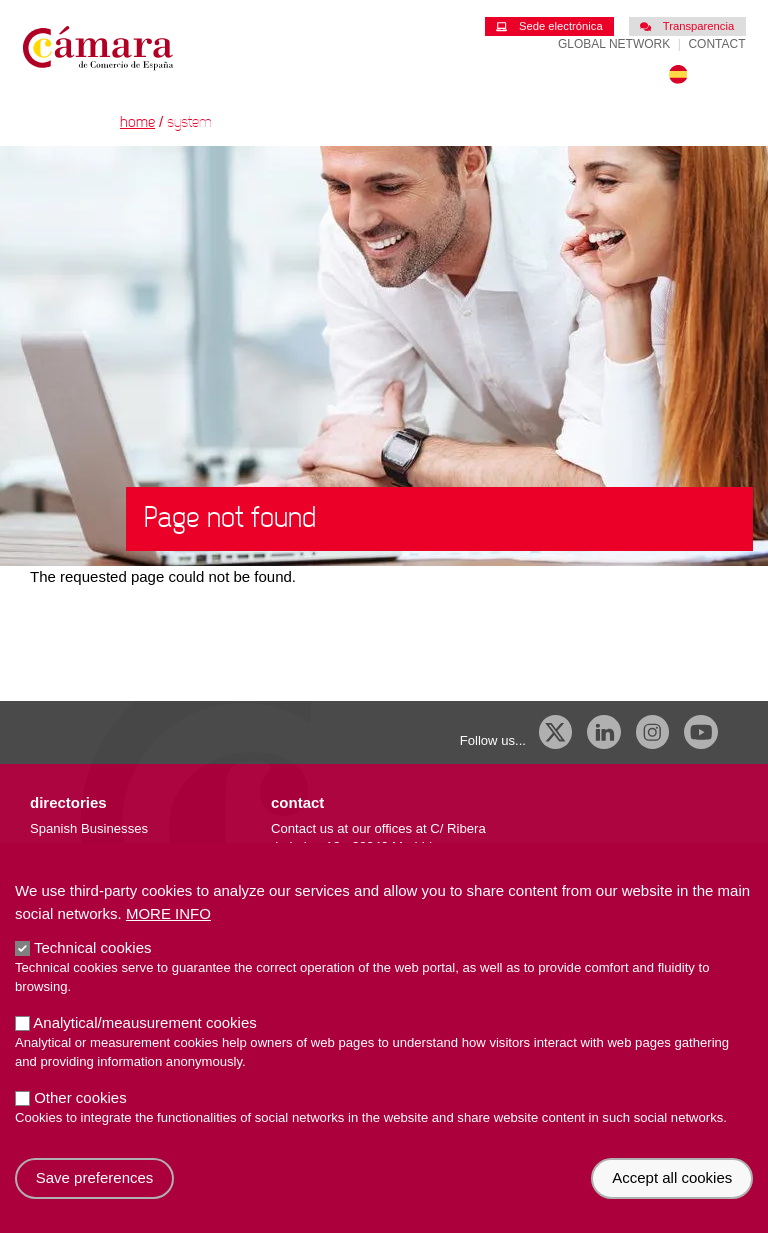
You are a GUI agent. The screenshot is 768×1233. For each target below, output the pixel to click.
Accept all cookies (672, 1203)
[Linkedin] (604, 732)
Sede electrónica (549, 26)
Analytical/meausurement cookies (144, 1047)
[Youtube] (701, 732)
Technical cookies (93, 972)
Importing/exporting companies (119, 847)
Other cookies (80, 1122)
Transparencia (687, 26)
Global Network (614, 44)
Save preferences (95, 1203)
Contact (716, 44)
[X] (556, 732)
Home (137, 122)
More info (168, 938)
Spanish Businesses (89, 828)
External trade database (99, 866)
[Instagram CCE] (653, 732)
